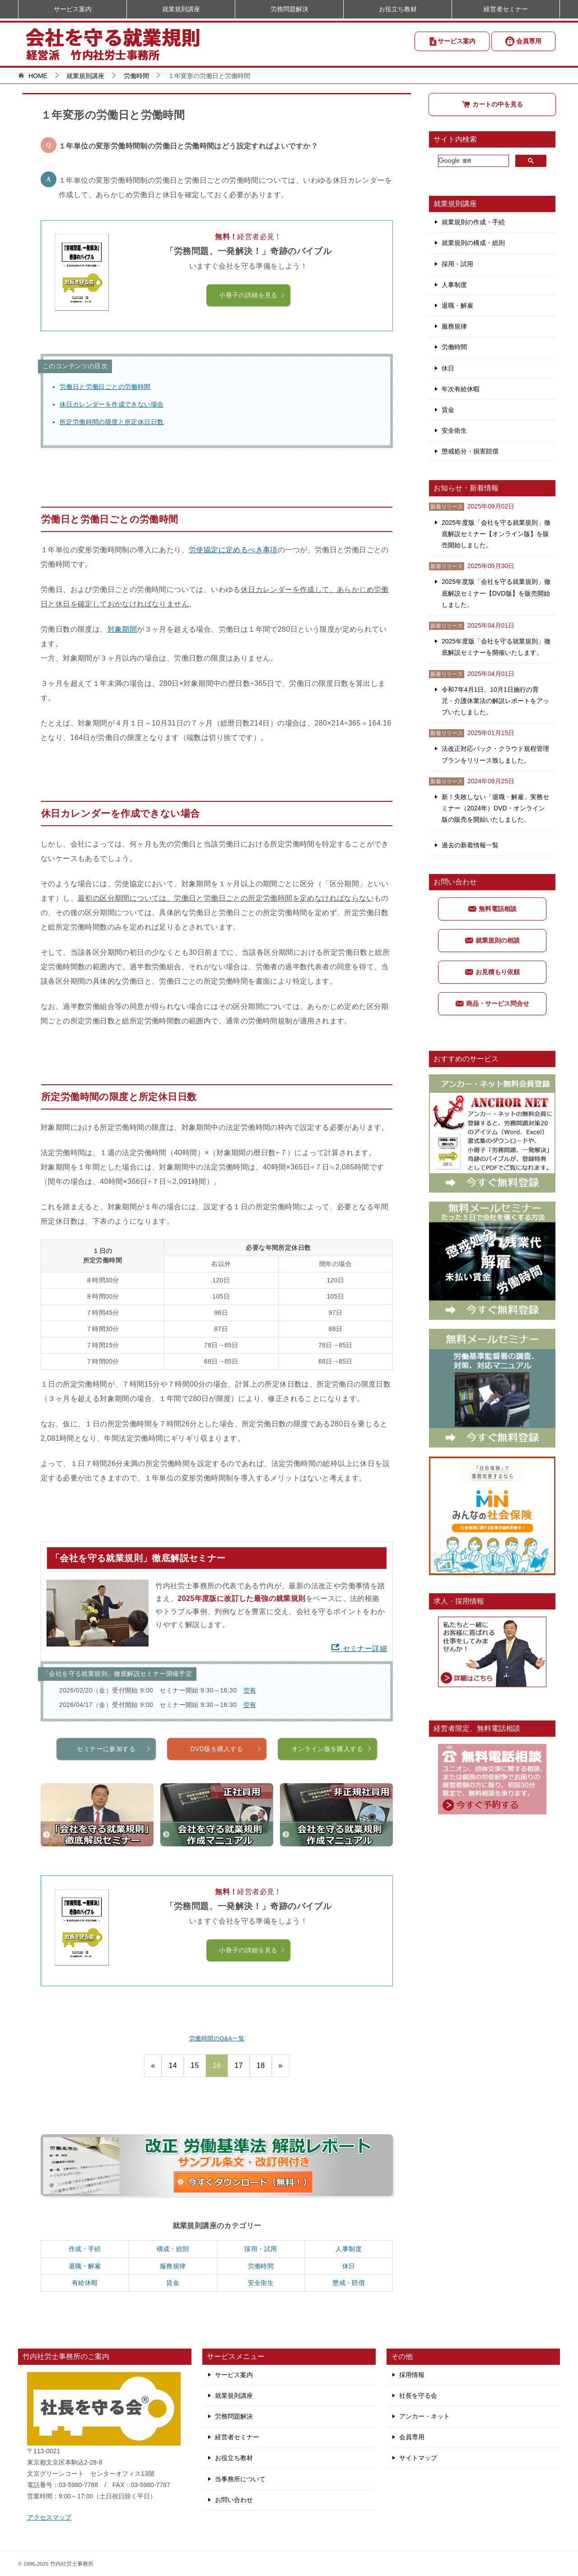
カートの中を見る (492, 104)
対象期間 (122, 629)
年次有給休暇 (461, 389)
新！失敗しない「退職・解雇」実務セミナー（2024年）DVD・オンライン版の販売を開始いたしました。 (495, 808)
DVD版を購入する (226, 1783)
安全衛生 (261, 2282)
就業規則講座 (181, 9)
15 (195, 2065)
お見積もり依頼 (492, 972)
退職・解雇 (85, 2266)
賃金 (172, 2282)
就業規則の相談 (492, 940)
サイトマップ (418, 2457)
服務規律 (173, 2266)
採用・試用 (260, 2248)
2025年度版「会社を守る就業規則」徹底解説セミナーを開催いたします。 (496, 647)
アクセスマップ (49, 2517)
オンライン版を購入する (332, 1783)
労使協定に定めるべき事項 (233, 550)
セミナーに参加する (114, 1783)
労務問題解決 (289, 9)
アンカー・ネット (424, 2416)
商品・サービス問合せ (492, 1003)
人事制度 (349, 2248)
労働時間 (261, 2266)
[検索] (472, 161)
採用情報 (411, 2374)
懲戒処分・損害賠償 (470, 451)
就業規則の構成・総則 (473, 242)
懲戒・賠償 (348, 2282)
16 (217, 2065)
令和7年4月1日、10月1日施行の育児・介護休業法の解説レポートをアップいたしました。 (495, 701)
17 (238, 2065)
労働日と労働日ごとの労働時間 (105, 386)
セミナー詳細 (359, 1648)
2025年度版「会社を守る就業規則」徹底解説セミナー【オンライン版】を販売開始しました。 (496, 534)
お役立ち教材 (398, 9)
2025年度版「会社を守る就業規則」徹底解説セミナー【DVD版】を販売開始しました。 (496, 593)
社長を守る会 (418, 2395)
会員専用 (523, 41)
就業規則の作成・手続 (473, 222)
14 (172, 2065)
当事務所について (240, 2479)
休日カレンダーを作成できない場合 (111, 404)
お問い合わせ (234, 2499)
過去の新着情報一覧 (470, 845)
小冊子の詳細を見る (252, 295)
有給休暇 (85, 2282)
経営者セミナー (506, 9)
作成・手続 (85, 2248)
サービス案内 (452, 41)
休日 (348, 2266)
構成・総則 (173, 2248)
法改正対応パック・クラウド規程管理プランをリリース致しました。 (495, 754)
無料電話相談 (492, 909)
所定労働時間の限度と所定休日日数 (111, 421)
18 (260, 2065)
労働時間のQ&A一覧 (216, 2038)
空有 (249, 1690)
